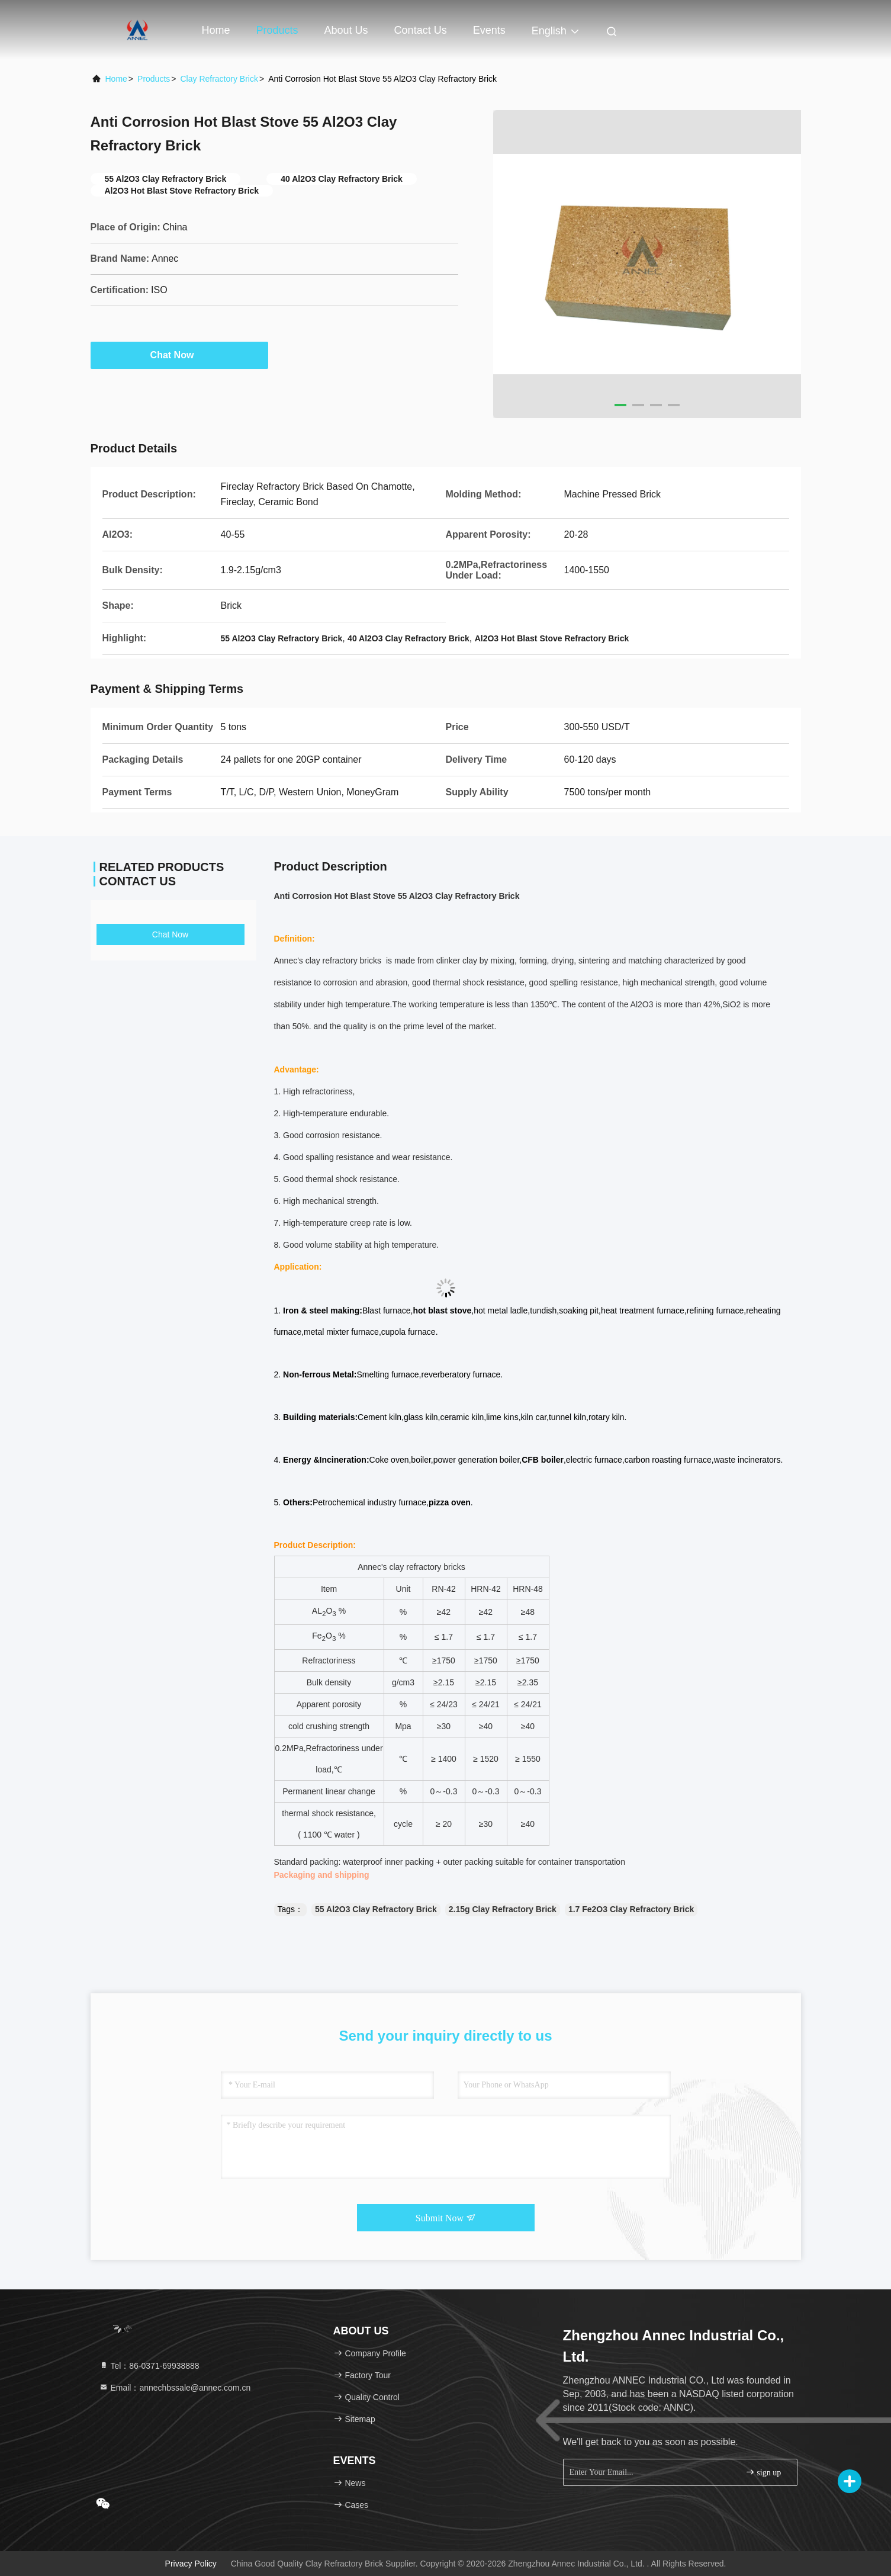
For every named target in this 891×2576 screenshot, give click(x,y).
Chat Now (179, 355)
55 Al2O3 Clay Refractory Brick (376, 1909)
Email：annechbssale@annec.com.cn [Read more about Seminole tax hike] (175, 2387)
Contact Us (420, 30)
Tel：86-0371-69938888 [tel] (149, 2366)
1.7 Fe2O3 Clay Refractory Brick (631, 1909)
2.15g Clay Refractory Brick (503, 1909)
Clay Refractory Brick (219, 78)
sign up (763, 2472)
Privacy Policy (191, 2563)
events (489, 30)
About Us (346, 30)
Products (277, 30)
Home (216, 30)
